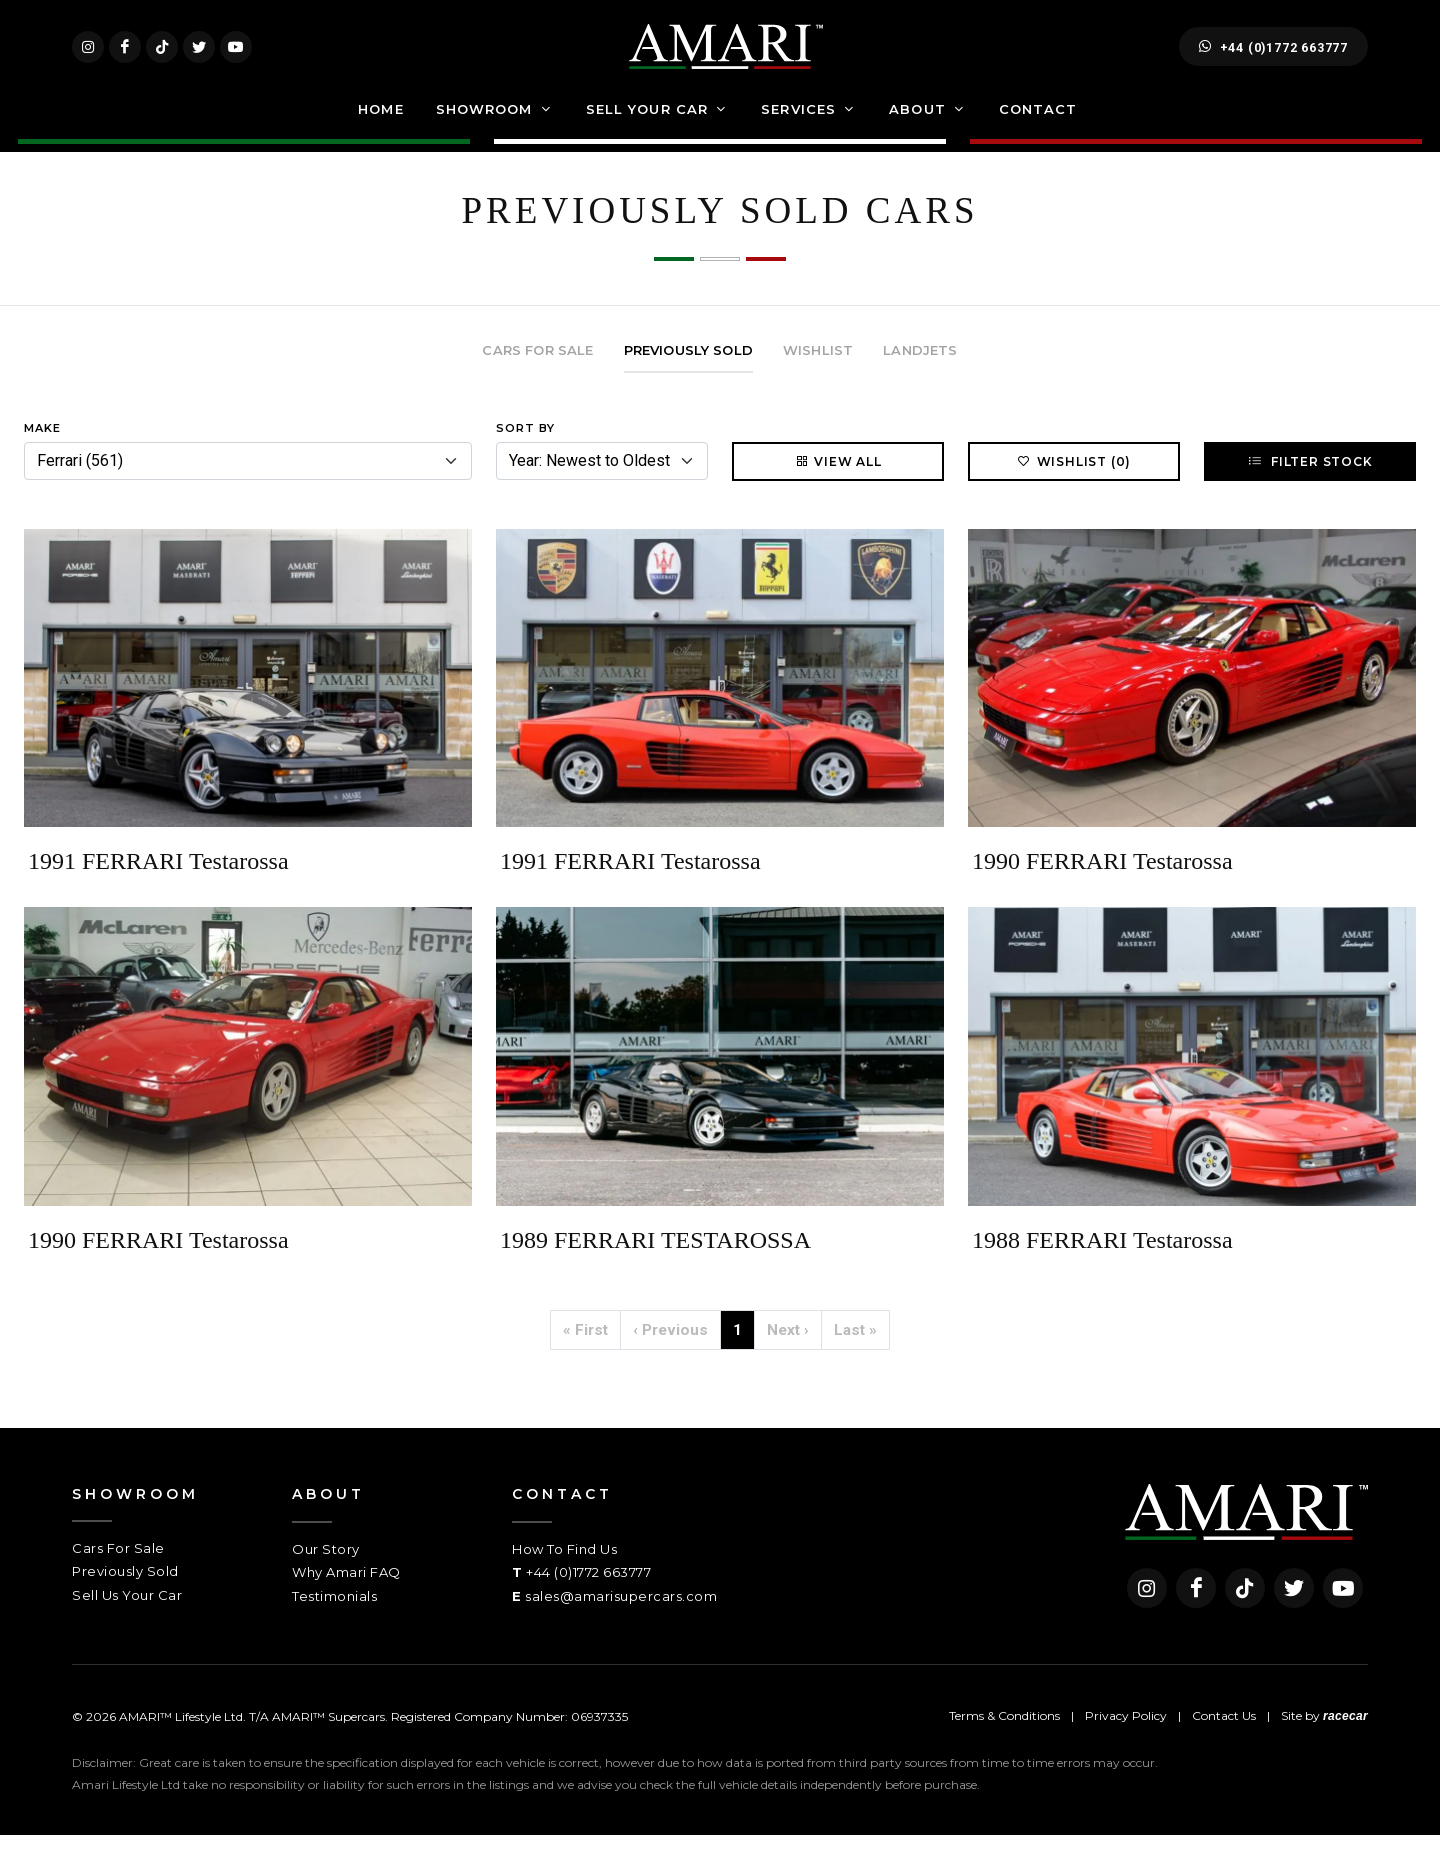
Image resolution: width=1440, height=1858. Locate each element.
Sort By (525, 451)
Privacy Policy (1126, 1738)
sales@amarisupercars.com (621, 1619)
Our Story (326, 1572)
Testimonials (334, 1619)
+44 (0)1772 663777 (1273, 58)
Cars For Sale (118, 1571)
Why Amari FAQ (346, 1595)
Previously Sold (125, 1594)
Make (42, 451)
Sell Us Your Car (127, 1618)
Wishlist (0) (1074, 484)
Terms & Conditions (1004, 1738)
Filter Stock (1309, 484)
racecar (1345, 1739)
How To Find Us (564, 1572)
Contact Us (1224, 1738)
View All (837, 484)
